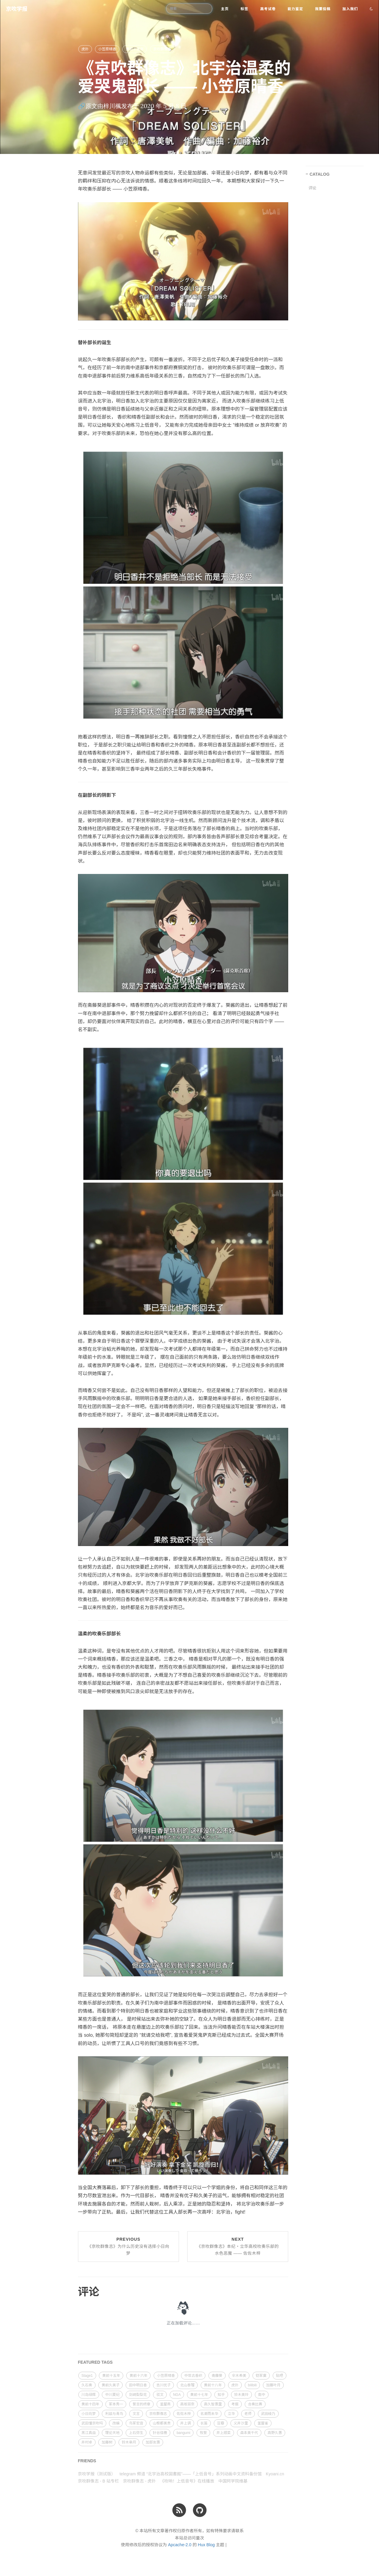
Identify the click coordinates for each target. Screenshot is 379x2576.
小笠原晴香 (107, 49)
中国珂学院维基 (232, 2481)
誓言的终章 (141, 2404)
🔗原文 (87, 106)
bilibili (252, 2385)
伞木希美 (239, 2376)
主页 (225, 9)
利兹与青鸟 (114, 2414)
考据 (234, 2404)
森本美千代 (249, 2433)
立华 (231, 2414)
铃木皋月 (129, 2442)
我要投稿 (322, 9)
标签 (244, 9)
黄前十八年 (213, 2385)
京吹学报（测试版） (97, 2473)
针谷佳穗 (160, 2433)
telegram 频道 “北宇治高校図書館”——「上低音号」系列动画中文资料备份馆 (190, 2473)
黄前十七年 (199, 2395)
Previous (128, 2246)
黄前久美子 (110, 2385)
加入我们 (350, 9)
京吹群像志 (162, 49)
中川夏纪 (112, 2395)
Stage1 (87, 2376)
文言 (136, 2414)
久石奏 (87, 2385)
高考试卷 (268, 9)
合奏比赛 (255, 2404)
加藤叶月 (273, 2385)
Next (238, 2246)
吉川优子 (163, 2385)
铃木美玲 (241, 2395)
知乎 (221, 2395)
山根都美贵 (162, 2423)
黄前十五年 (135, 49)
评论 (312, 188)
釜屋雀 (263, 2423)
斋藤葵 (217, 2376)
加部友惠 (153, 2442)
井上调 (185, 2423)
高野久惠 (275, 2433)
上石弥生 (136, 2433)
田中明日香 (138, 2385)
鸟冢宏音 (136, 2423)
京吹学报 (16, 9)
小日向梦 (89, 2414)
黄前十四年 (90, 2404)
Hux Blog (206, 2544)
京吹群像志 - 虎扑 (139, 2481)
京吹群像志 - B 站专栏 (98, 2481)
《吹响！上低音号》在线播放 (187, 2481)
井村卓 (87, 2442)
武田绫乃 (268, 2414)
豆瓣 (220, 2423)
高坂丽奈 (187, 2404)
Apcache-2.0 (179, 2544)
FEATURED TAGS (95, 2362)
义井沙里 (241, 2423)
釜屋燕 (165, 2404)
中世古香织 (193, 2376)
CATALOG (320, 174)
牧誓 (203, 2433)
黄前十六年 (138, 2376)
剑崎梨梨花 (138, 2395)
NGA (177, 2395)
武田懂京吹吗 (92, 2423)
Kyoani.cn (275, 2473)
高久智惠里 (213, 2404)
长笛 (204, 2423)
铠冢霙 (261, 2376)
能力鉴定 (295, 9)
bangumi (183, 2433)
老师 (248, 2414)
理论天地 (112, 2433)
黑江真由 (89, 2433)
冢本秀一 (116, 2404)
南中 (261, 2395)
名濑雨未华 (209, 2414)
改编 (115, 2423)
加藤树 (107, 2442)
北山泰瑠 (187, 2385)
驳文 (159, 2395)
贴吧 (279, 2376)
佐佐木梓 (184, 2414)
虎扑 (85, 49)
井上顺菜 (223, 2433)
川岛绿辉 (89, 2395)
